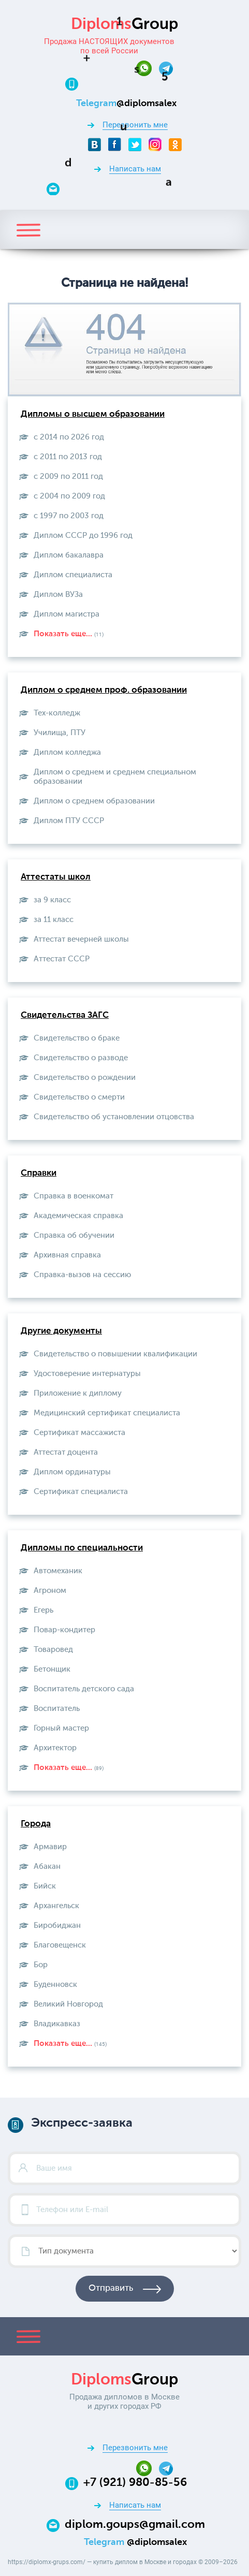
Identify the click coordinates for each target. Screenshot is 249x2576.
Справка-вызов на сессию (82, 1275)
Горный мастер (61, 1728)
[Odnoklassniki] (175, 144)
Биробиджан (57, 1925)
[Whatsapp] (147, 67)
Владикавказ (57, 2024)
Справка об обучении (74, 1235)
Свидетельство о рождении (85, 1077)
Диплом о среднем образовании (94, 801)
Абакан (47, 1866)
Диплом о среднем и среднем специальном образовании (115, 776)
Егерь (43, 1610)
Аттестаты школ (56, 877)
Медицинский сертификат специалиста (107, 1413)
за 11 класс (54, 920)
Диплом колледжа (67, 752)
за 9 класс (52, 900)
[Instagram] (155, 144)
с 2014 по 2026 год (69, 437)
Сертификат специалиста (81, 1492)
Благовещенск (60, 1945)
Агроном (50, 1590)
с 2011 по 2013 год (68, 457)
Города (36, 1824)
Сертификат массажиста (79, 1433)
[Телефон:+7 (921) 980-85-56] (135, 83)
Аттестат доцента (66, 1452)
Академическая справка (78, 1216)
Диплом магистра (66, 614)
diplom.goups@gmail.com (135, 2524)
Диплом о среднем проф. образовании (104, 690)
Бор (41, 1965)
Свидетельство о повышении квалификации (115, 1354)
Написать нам (135, 168)
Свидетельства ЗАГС (65, 1015)
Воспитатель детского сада (84, 1689)
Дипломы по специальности (82, 1548)
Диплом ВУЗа (58, 594)
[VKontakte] (94, 144)
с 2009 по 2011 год (68, 476)
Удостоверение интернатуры (87, 1374)
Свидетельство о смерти (79, 1097)
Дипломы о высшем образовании (93, 414)
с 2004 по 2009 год (69, 496)
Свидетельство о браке (77, 1038)
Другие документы (61, 1331)
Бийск (45, 1886)
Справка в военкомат (73, 1196)
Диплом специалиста (73, 575)
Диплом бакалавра (69, 555)
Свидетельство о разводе (81, 1058)
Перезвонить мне (135, 124)
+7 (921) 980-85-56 (135, 2483)
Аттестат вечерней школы (81, 939)
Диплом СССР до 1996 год (83, 535)
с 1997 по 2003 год (69, 516)
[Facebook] (114, 144)
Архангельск (56, 1906)
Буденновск (55, 1984)
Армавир (50, 1847)
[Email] (135, 188)
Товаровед (53, 1649)
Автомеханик (58, 1571)
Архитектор (55, 1748)
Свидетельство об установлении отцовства (114, 1117)
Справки (38, 1173)
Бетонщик (52, 1669)
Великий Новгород (68, 2004)
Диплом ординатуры (72, 1472)
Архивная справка (67, 1255)
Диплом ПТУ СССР (69, 821)
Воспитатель (57, 1709)
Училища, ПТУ (59, 733)
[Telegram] (166, 67)
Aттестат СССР (62, 959)
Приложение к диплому (78, 1393)
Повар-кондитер (64, 1630)
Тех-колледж (57, 713)
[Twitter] (134, 144)
